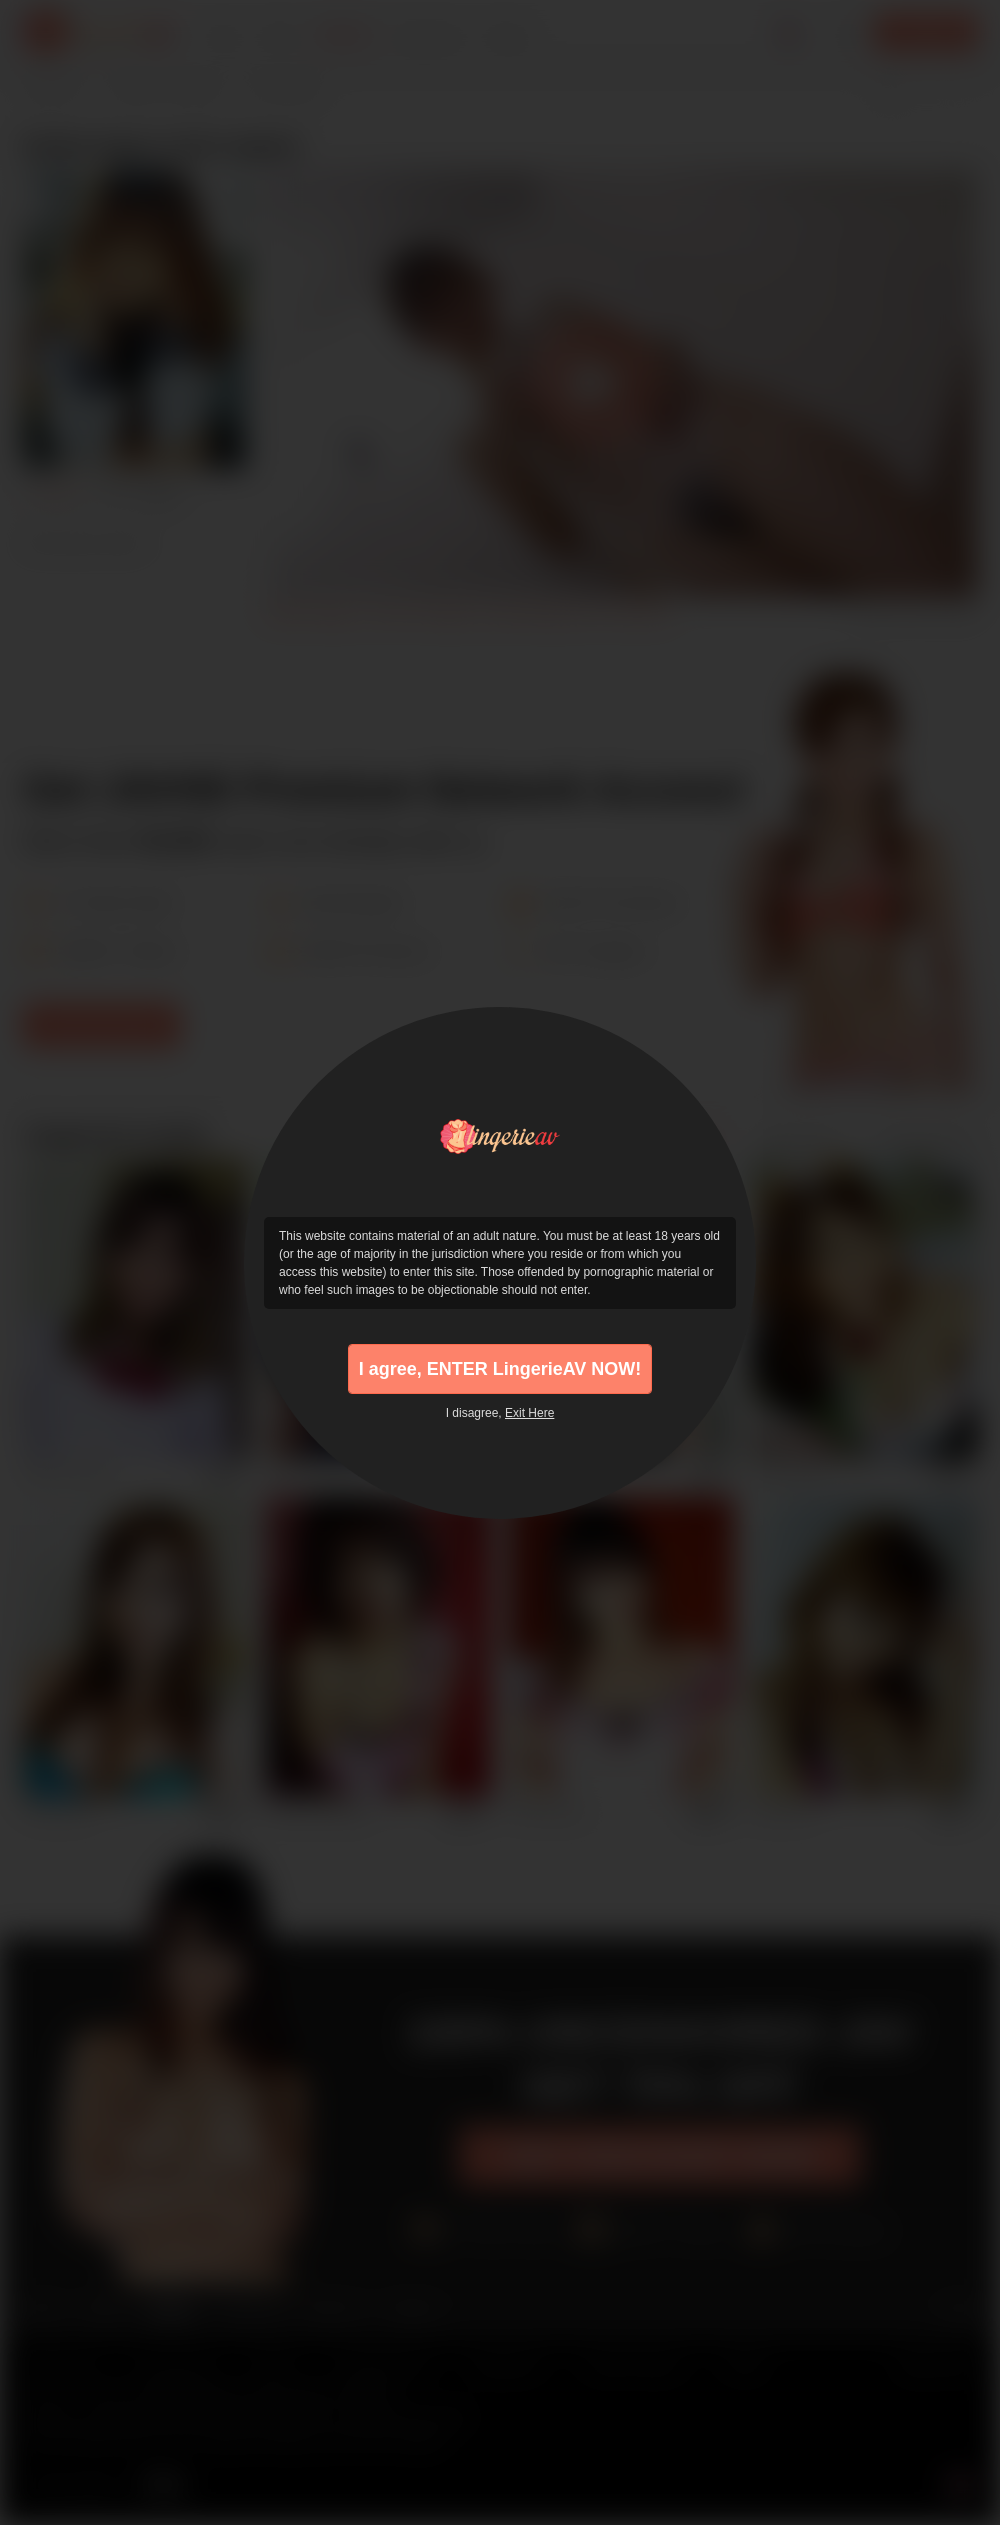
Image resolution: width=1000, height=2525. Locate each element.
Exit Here (529, 1413)
